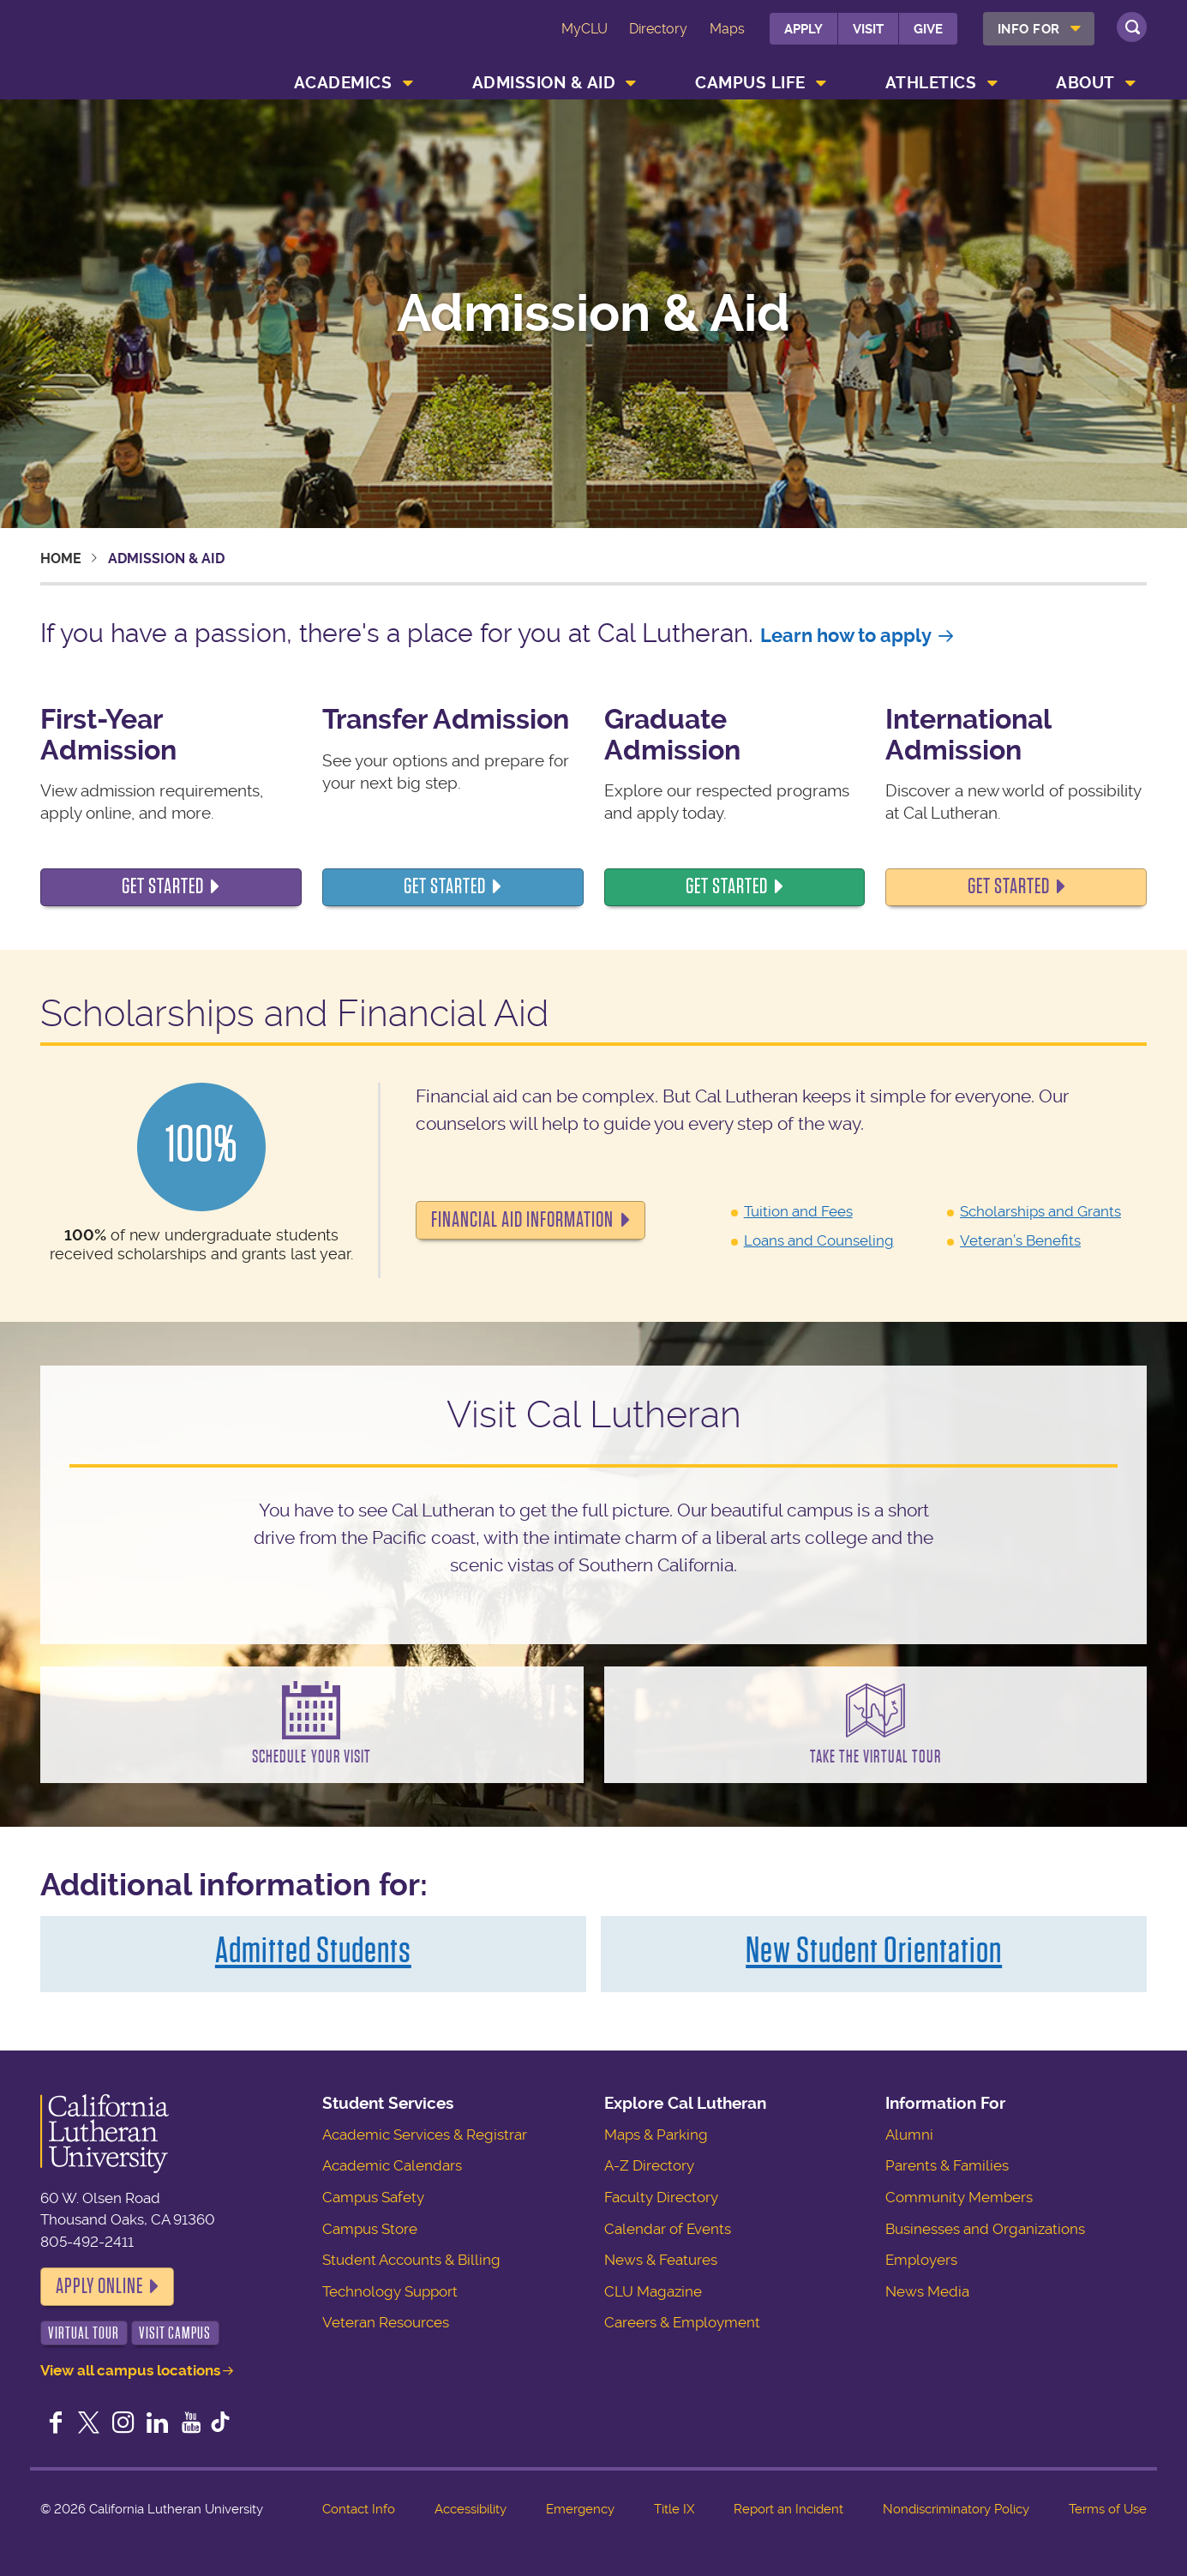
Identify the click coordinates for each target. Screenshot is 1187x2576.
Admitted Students (313, 1950)
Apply (803, 29)
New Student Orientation (874, 1950)
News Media (927, 2291)
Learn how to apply (846, 635)
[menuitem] (1039, 28)
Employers (921, 2259)
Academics (343, 83)
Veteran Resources (385, 2322)
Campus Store (369, 2228)
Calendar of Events (667, 2228)
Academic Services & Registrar (424, 2134)
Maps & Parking (656, 2134)
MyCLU (584, 29)
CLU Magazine (653, 2291)
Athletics (931, 83)
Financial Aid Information (522, 1220)
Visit (868, 29)
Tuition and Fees (798, 1211)
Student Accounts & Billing (411, 2259)
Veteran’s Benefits (1020, 1240)
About (1085, 83)
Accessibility (471, 2509)
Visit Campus (175, 2333)
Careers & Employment (682, 2322)
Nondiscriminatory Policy (956, 2509)
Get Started (163, 886)
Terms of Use (1108, 2509)
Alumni (909, 2134)
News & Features (660, 2259)
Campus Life (750, 83)
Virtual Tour (83, 2333)
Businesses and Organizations (985, 2228)
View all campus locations (130, 2370)
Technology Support (390, 2291)
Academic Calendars (392, 2165)
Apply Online (99, 2286)
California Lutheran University (140, 53)
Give (928, 29)
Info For (1029, 29)
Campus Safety (373, 2197)
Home (60, 558)
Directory (658, 29)
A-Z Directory (649, 2165)
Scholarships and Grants (1040, 1211)
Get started (445, 886)
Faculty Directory (661, 2197)
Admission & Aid (544, 83)
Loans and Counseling (819, 1240)
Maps (727, 29)
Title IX (674, 2509)
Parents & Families (947, 2165)
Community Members (959, 2197)
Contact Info (358, 2509)
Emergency (580, 2509)
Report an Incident (788, 2509)
